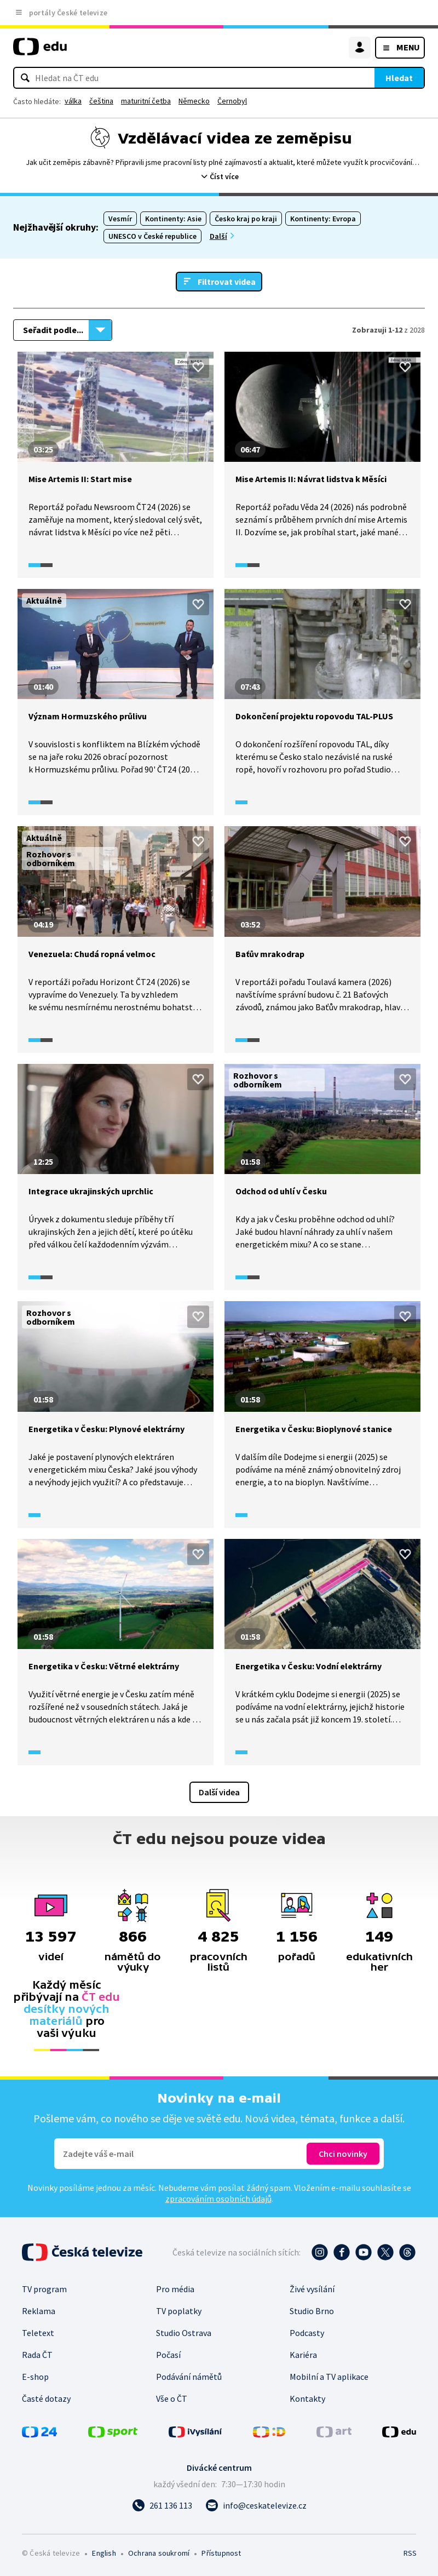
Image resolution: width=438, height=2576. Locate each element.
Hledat (399, 77)
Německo (194, 101)
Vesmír (120, 219)
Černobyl (232, 101)
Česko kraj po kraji (246, 219)
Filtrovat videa (227, 281)
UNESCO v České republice (152, 236)
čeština (101, 101)
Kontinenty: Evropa (323, 219)
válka (73, 101)
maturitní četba (146, 101)
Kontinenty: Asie (173, 219)
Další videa (219, 1792)
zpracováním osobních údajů (218, 2198)
